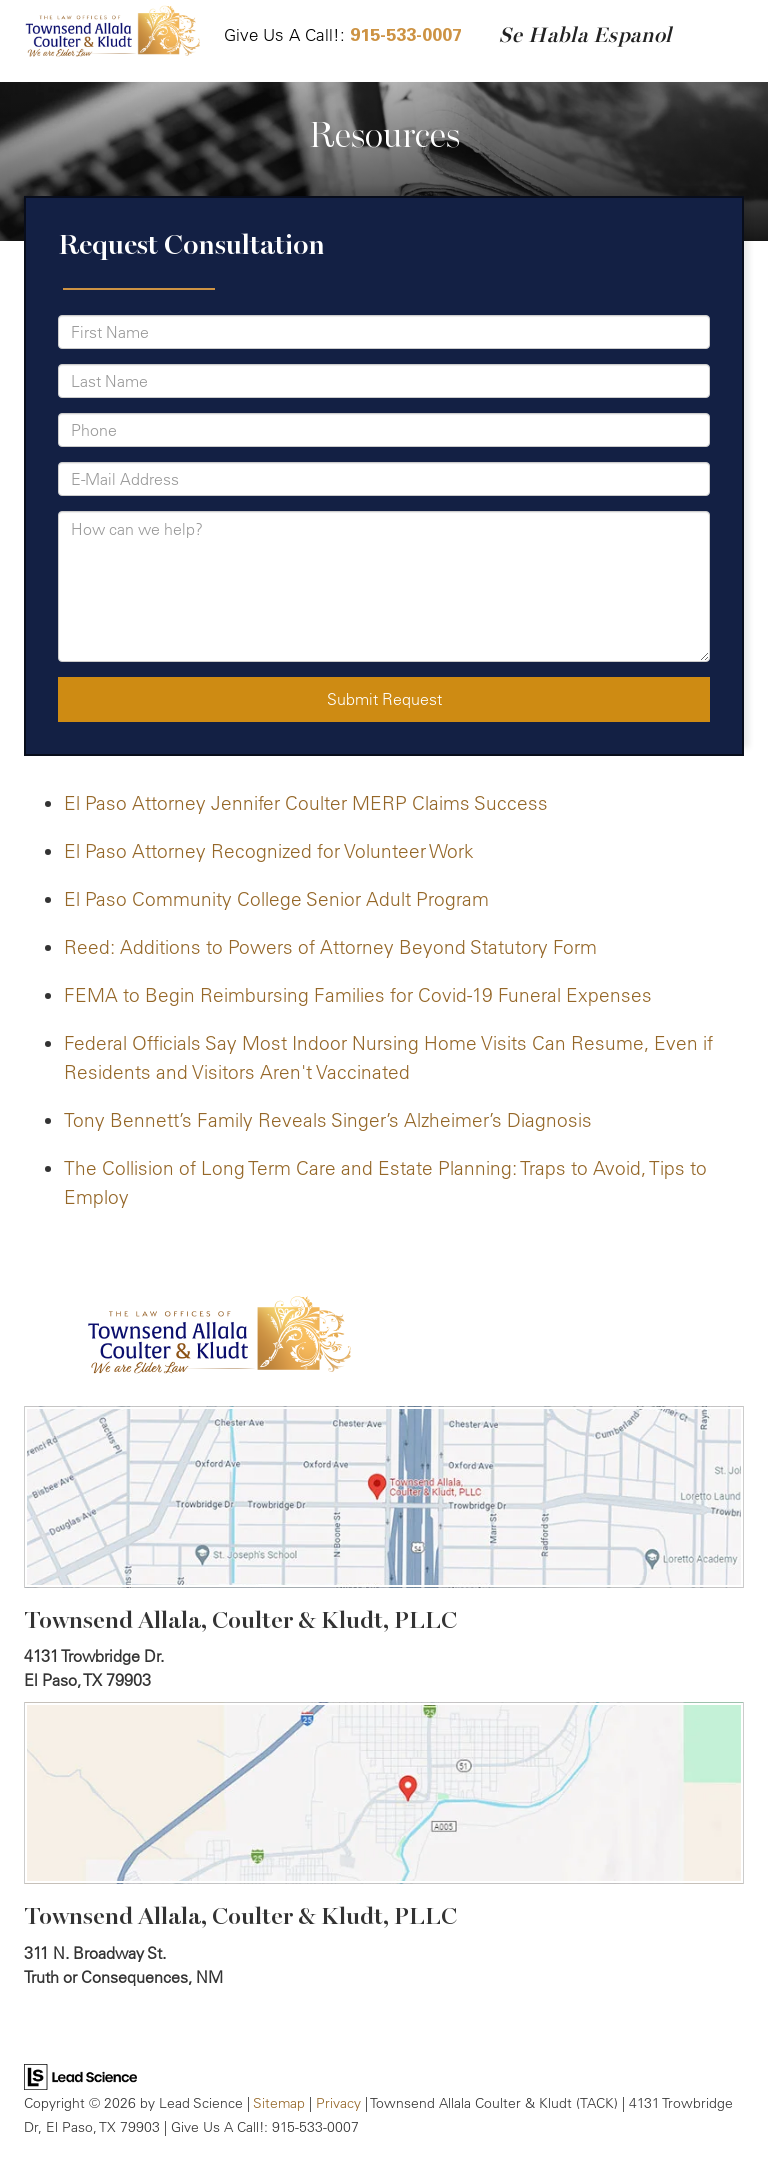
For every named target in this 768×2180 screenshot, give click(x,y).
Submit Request (384, 699)
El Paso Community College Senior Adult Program (276, 899)
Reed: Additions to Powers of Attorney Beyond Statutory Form (330, 947)
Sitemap (279, 2102)
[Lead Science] (80, 2075)
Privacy (338, 2102)
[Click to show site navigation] (726, 41)
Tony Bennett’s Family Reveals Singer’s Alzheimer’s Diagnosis (328, 1120)
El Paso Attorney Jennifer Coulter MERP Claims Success (306, 803)
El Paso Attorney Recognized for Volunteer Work (269, 851)
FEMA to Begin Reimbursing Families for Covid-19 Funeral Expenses (358, 995)
